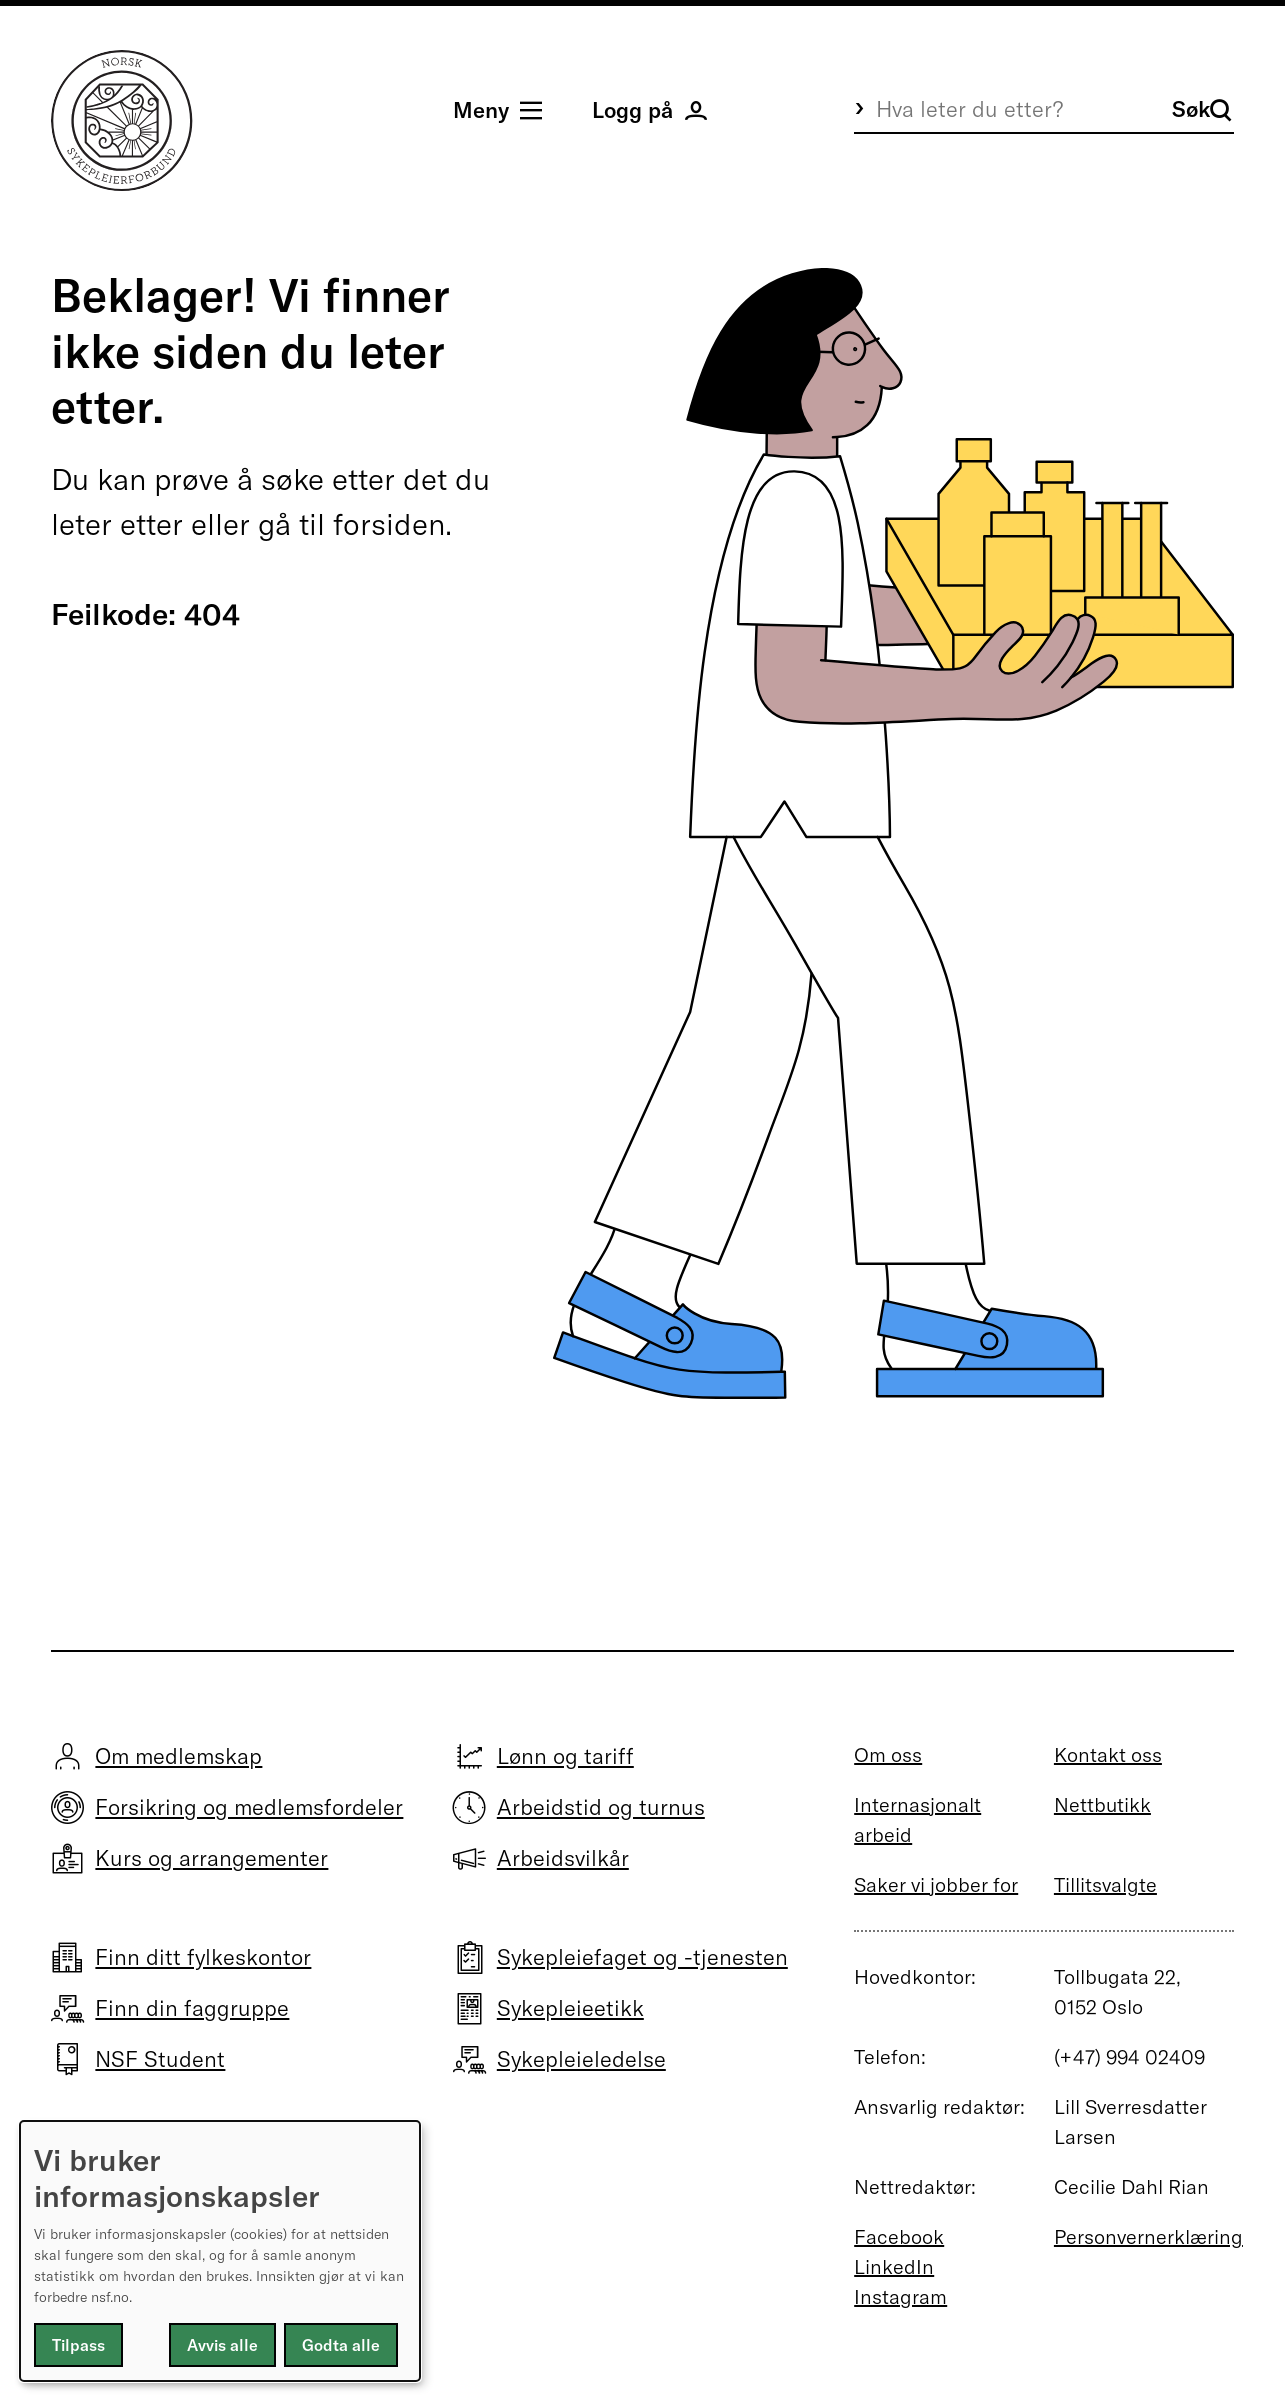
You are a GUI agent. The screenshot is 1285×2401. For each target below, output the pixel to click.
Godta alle (341, 2345)
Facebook (899, 2236)
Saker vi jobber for (936, 1884)
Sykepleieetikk (570, 2008)
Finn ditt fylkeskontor (203, 1957)
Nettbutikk (1102, 1804)
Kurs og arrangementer (211, 1858)
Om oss (888, 1754)
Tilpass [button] (78, 2345)
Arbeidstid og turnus (601, 1807)
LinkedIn (894, 2266)
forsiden (389, 524)
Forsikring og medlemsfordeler (249, 1807)
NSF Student (160, 2059)
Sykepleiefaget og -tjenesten (642, 1957)
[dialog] (220, 2251)
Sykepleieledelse (581, 2059)
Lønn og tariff (565, 1756)
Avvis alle (222, 2345)
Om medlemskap (178, 1756)
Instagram (900, 2296)
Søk (1202, 109)
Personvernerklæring (1148, 2236)
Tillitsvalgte (1105, 1884)
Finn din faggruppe (192, 2008)
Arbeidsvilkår (563, 1858)
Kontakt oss (1108, 1754)
